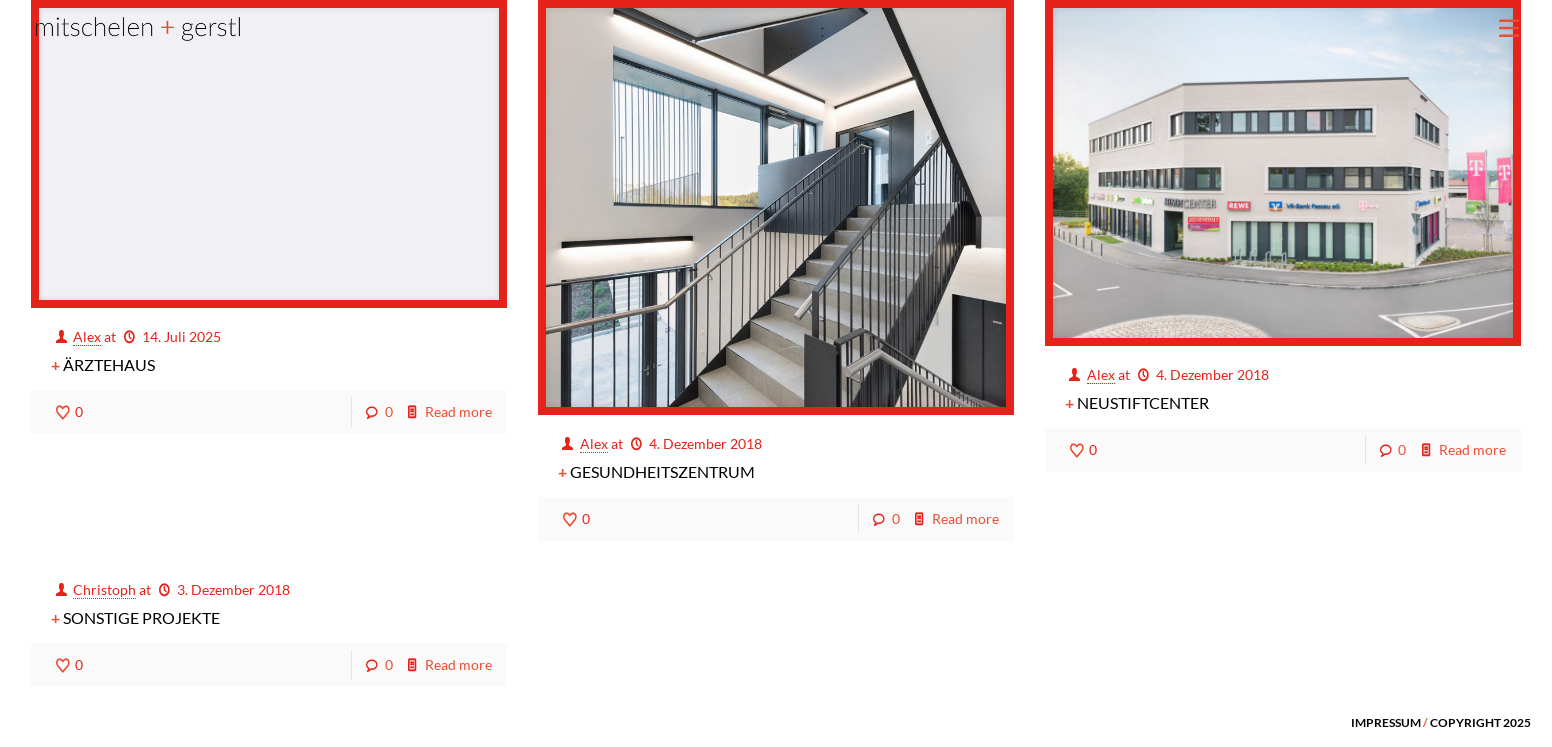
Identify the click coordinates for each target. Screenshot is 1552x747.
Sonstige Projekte (141, 617)
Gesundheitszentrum (662, 471)
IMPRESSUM (1386, 722)
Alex (87, 336)
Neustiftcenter (1143, 402)
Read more (458, 411)
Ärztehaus (109, 364)
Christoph (104, 589)
